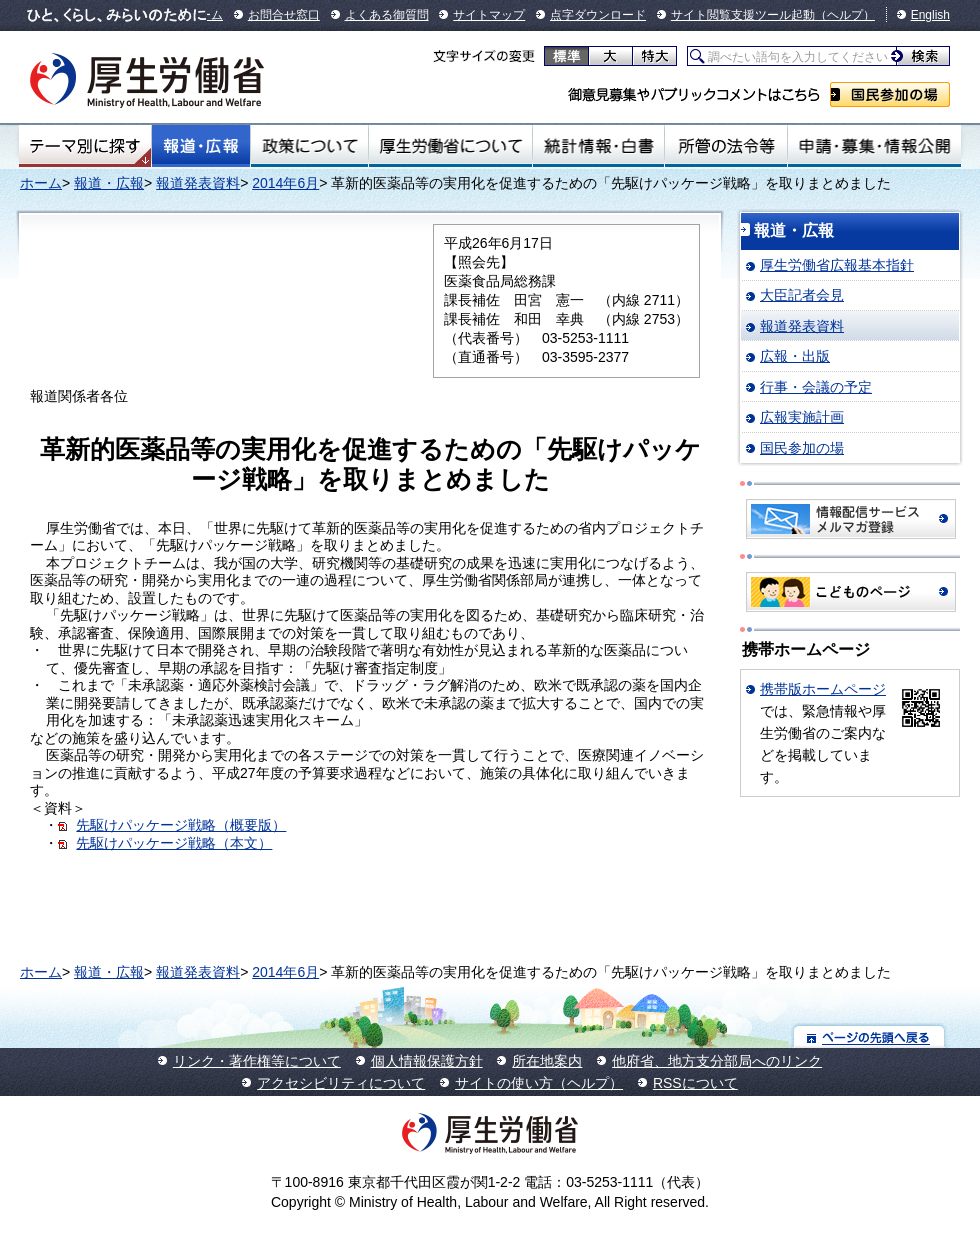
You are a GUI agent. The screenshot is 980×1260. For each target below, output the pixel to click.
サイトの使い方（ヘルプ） (539, 1083)
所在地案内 (547, 1061)
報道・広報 (201, 146)
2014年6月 (285, 183)
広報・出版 (795, 356)
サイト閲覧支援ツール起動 (743, 15)
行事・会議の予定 (816, 387)
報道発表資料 (198, 183)
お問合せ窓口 (284, 15)
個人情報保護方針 (427, 1061)
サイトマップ (489, 15)
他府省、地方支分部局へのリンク (717, 1061)
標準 (566, 56)
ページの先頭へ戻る (869, 1036)
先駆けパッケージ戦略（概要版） (181, 825)
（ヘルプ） (845, 15)
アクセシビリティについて (341, 1083)
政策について (309, 146)
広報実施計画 (802, 417)
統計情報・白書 (598, 146)
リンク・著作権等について (257, 1061)
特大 (654, 56)
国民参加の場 (890, 94)
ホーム (41, 183)
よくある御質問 (387, 15)
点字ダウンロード (598, 15)
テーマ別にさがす (85, 146)
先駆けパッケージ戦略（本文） (174, 843)
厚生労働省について (451, 146)
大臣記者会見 (802, 295)
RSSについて (695, 1083)
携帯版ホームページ (823, 689)
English (930, 15)
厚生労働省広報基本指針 (837, 265)
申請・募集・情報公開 (874, 146)
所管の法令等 (725, 146)
